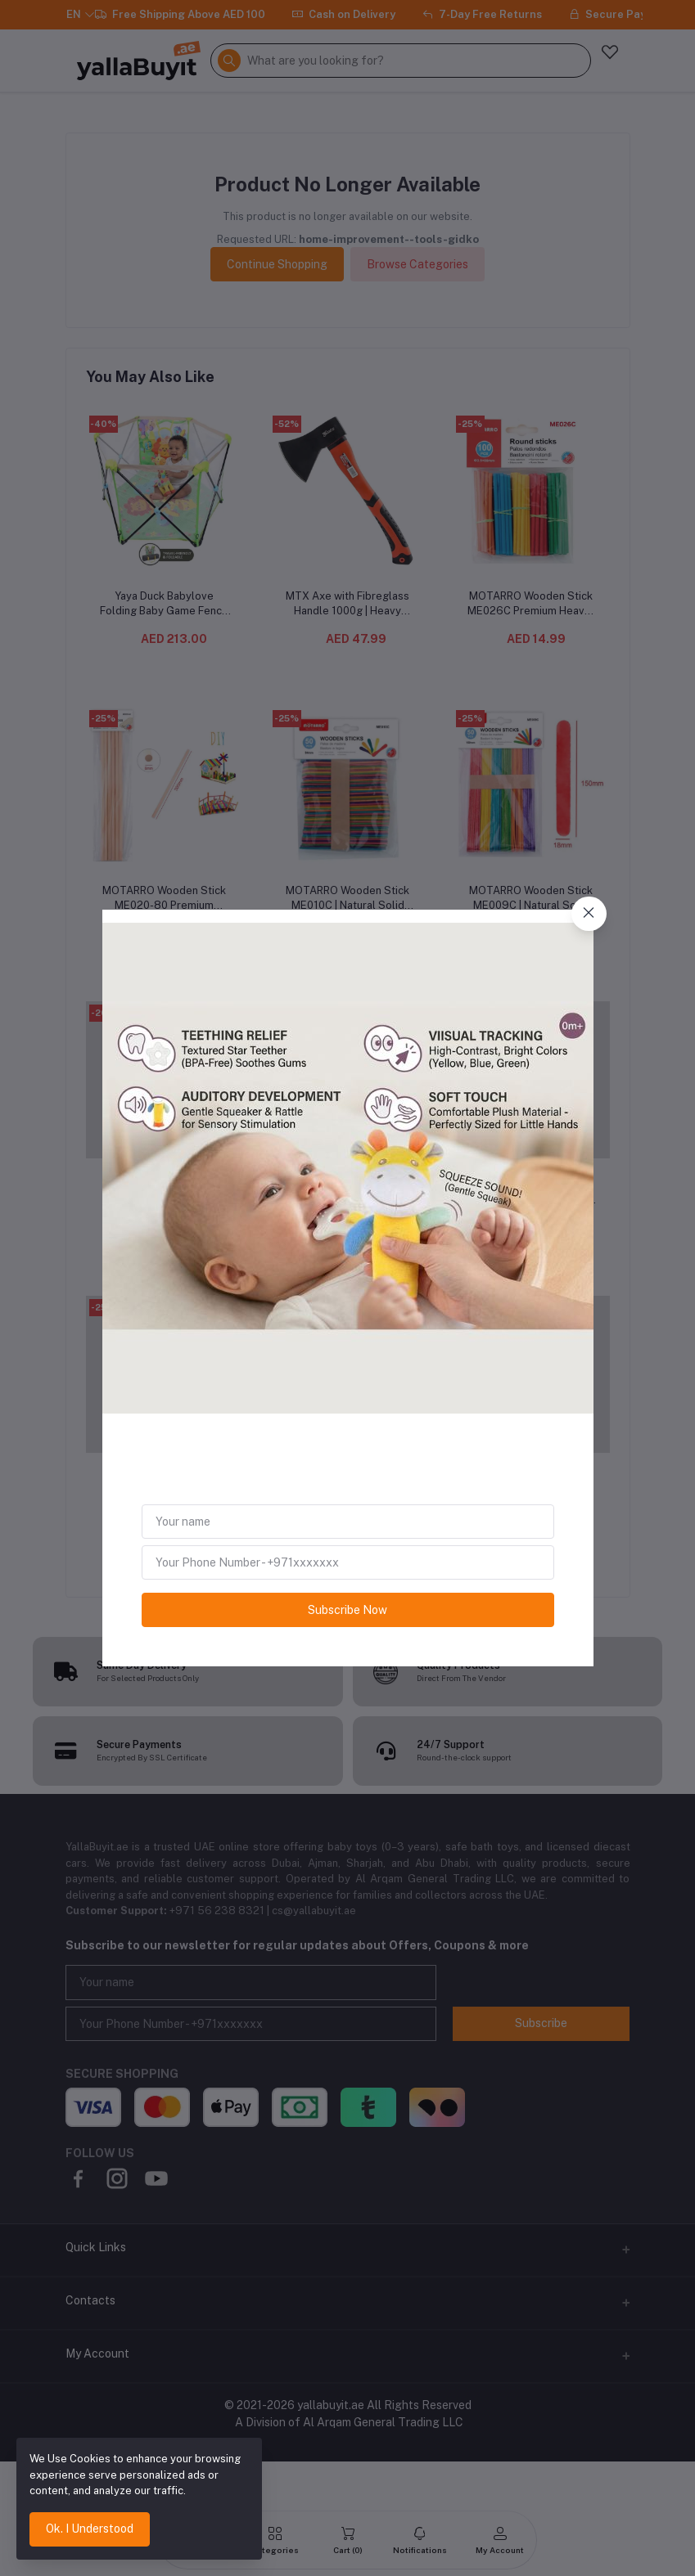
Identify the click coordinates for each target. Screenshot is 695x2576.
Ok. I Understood (89, 2528)
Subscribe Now (347, 1609)
